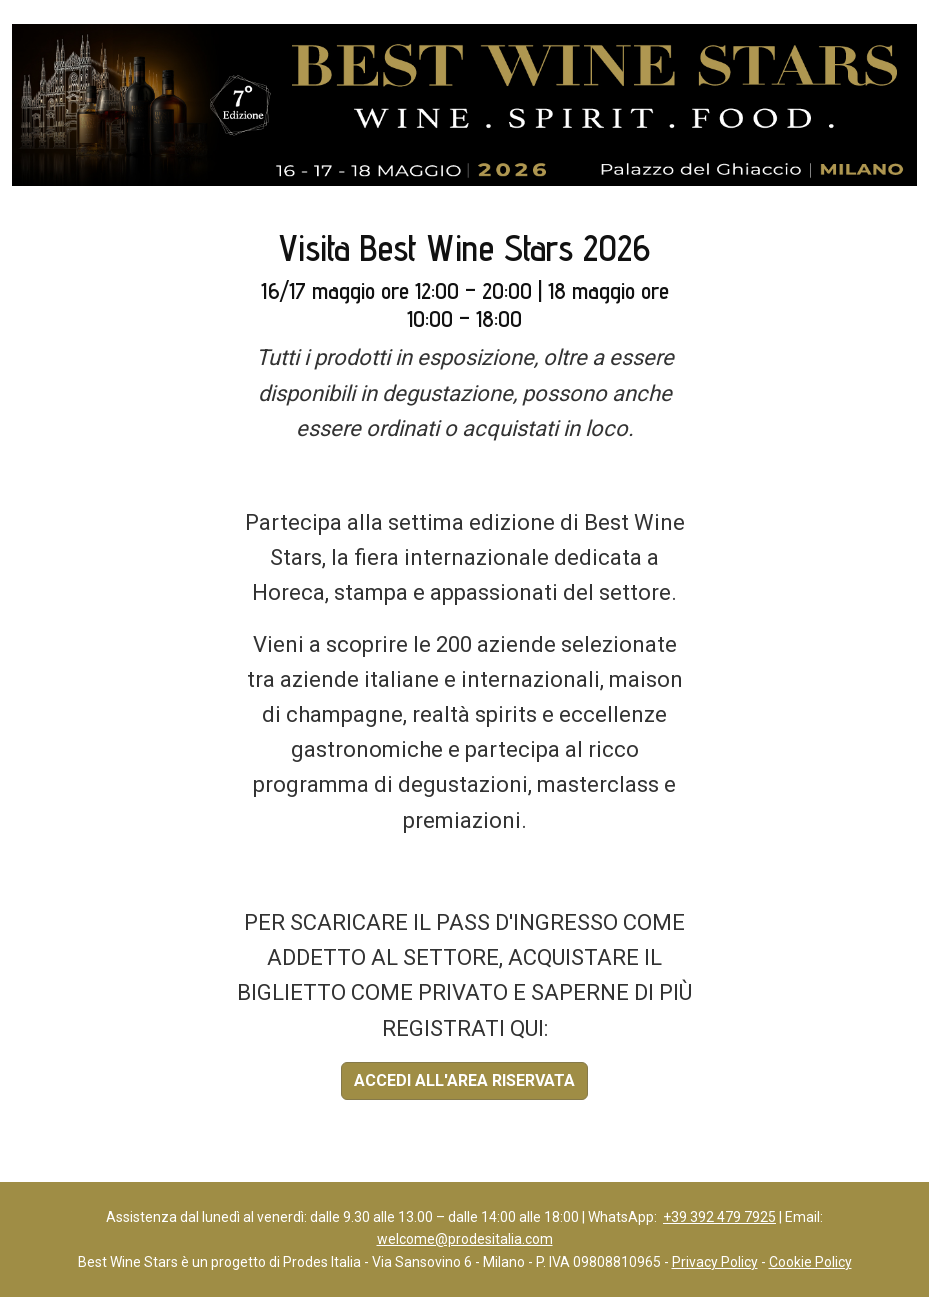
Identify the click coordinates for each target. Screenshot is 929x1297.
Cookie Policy (810, 1262)
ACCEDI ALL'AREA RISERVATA (464, 1080)
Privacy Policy (715, 1262)
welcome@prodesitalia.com (465, 1239)
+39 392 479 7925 (719, 1217)
